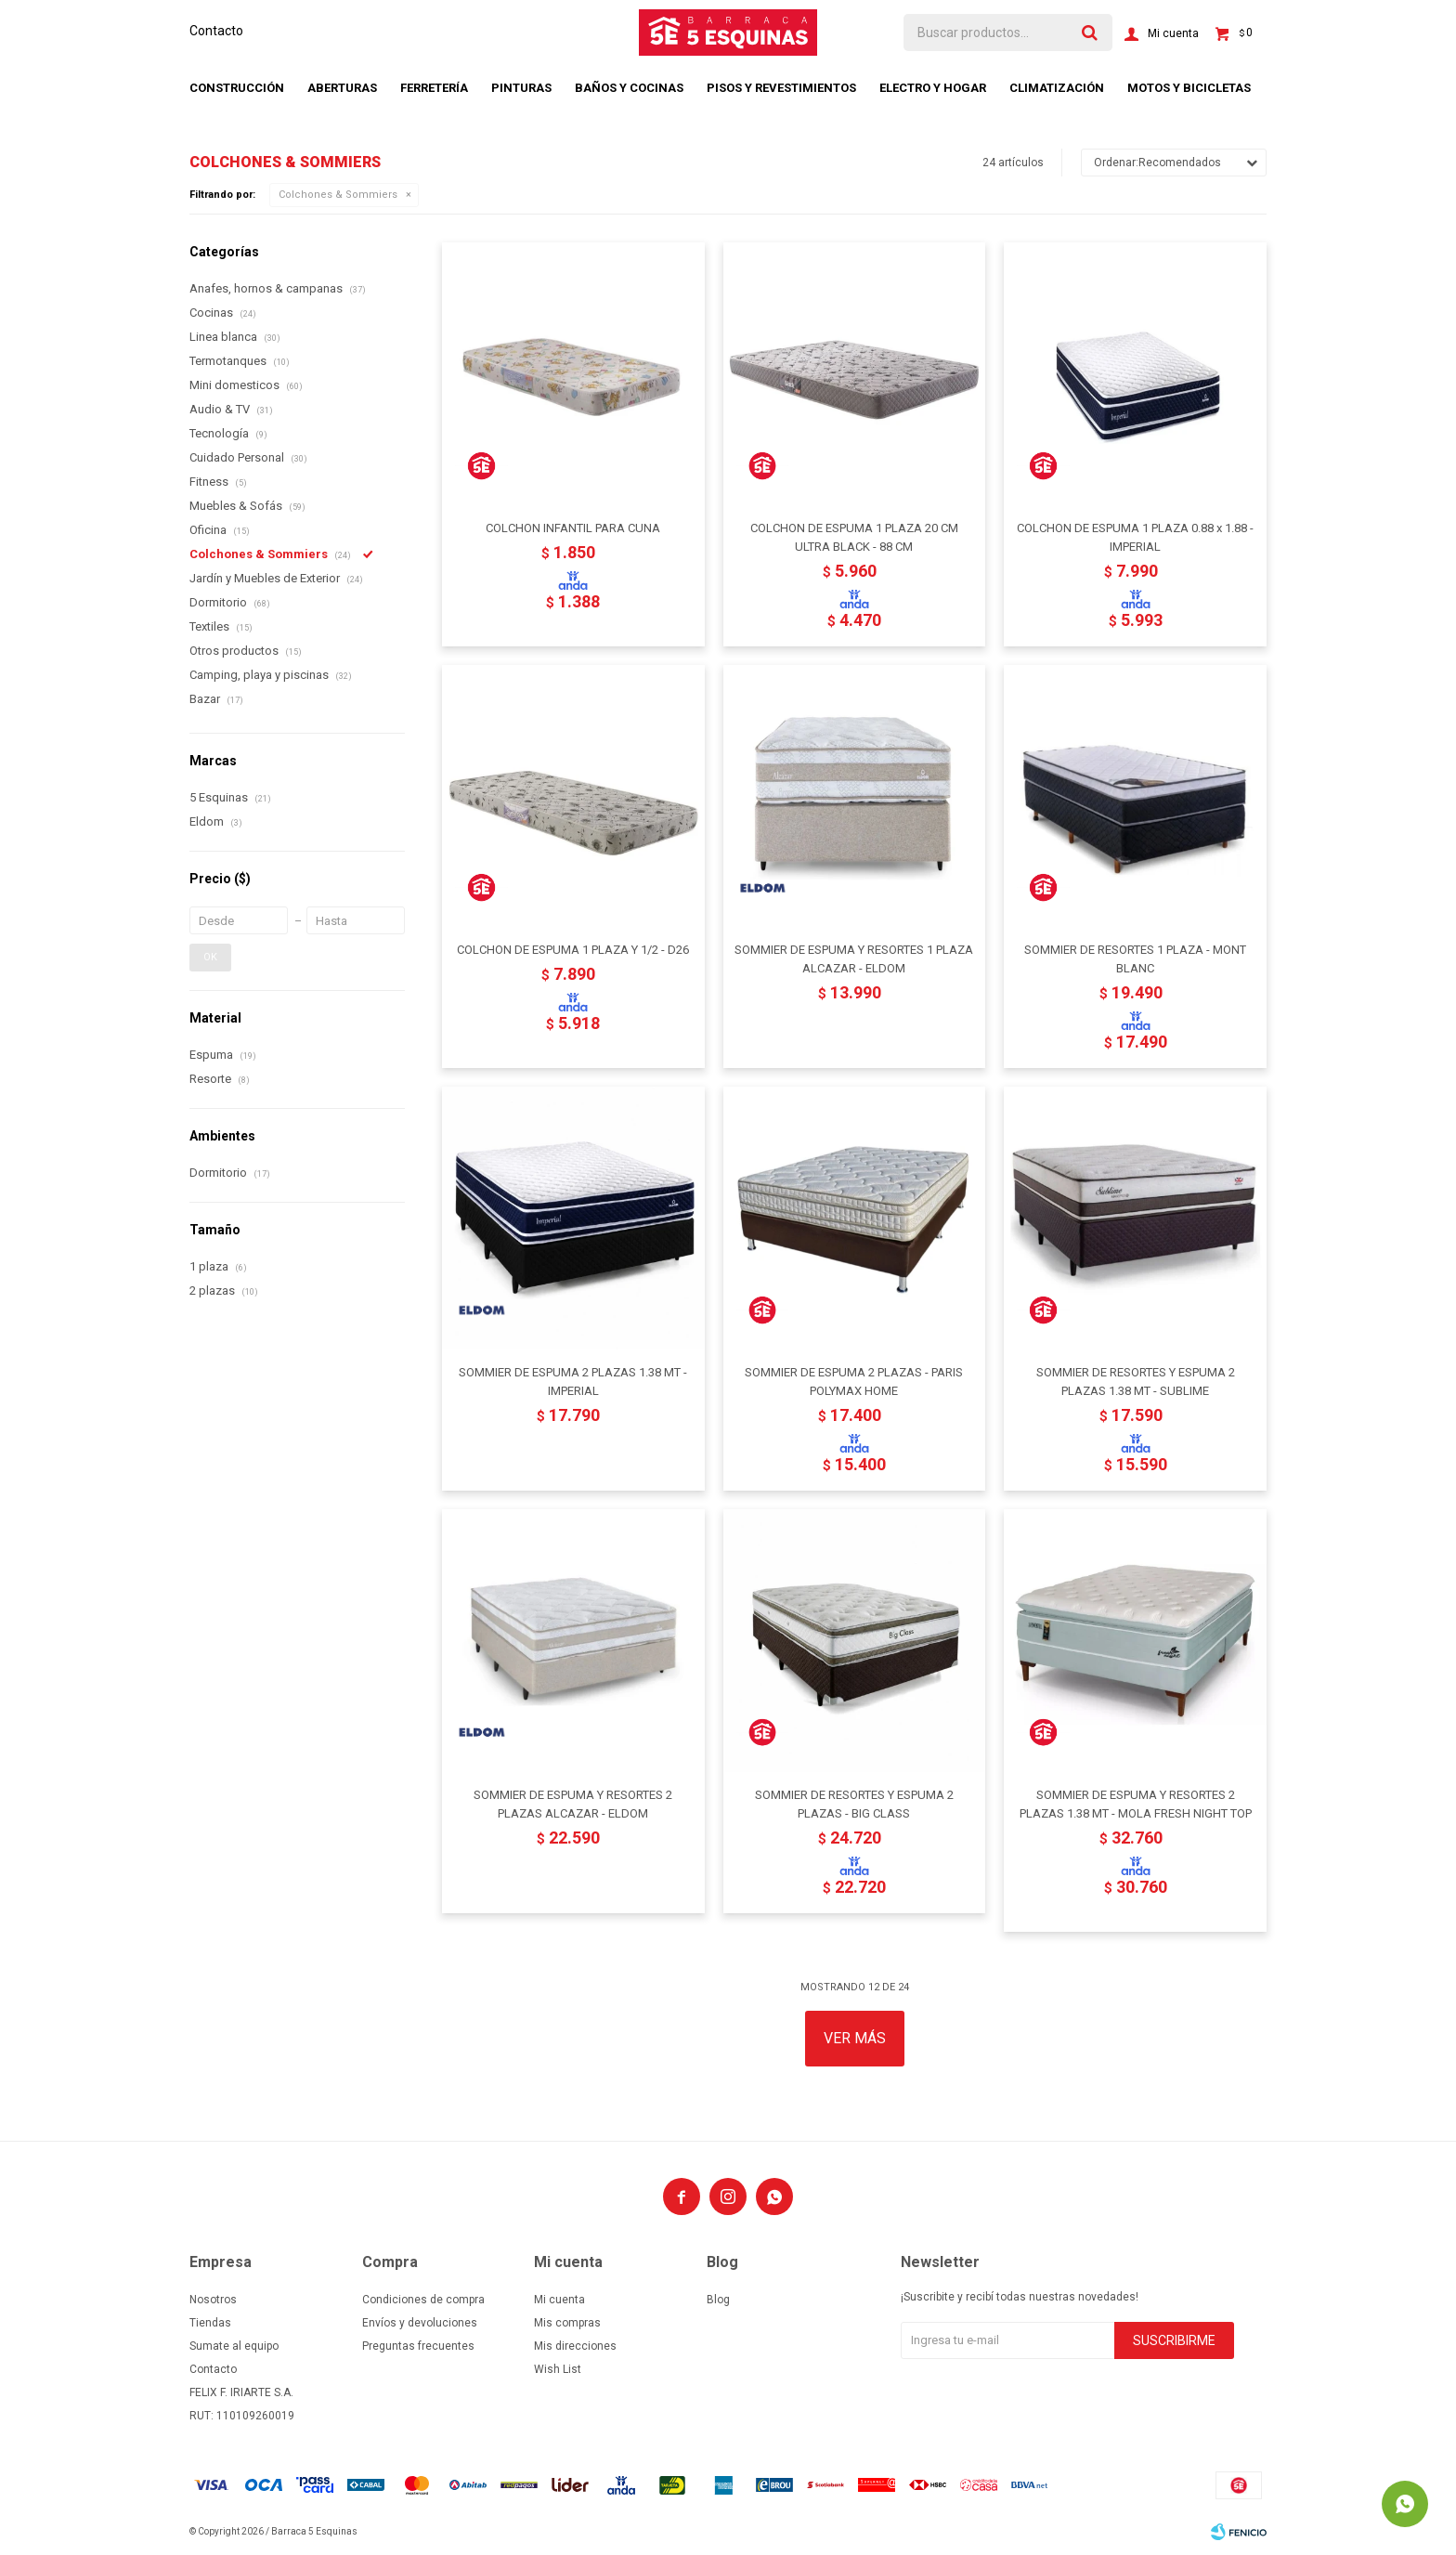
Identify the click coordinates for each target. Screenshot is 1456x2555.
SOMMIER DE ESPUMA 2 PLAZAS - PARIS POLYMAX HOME (854, 1381)
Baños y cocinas (629, 88)
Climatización (1056, 88)
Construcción (236, 88)
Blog (718, 2299)
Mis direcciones (575, 2346)
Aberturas (342, 88)
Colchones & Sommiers (338, 195)
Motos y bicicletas (1189, 88)
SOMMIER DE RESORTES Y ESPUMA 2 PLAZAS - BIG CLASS (854, 1804)
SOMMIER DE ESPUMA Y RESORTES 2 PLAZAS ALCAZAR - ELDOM (573, 1804)
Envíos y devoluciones (419, 2322)
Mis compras (567, 2322)
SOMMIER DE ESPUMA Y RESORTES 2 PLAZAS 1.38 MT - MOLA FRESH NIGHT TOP (1136, 1804)
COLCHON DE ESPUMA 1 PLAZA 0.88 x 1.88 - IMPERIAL (1135, 537)
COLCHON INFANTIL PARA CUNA (573, 528)
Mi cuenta (559, 2299)
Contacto (216, 30)
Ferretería (434, 88)
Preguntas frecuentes (418, 2346)
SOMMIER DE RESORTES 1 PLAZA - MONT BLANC (1135, 959)
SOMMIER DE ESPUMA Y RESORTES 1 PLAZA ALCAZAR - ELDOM (853, 959)
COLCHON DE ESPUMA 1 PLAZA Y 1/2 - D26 (573, 950)
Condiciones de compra (423, 2299)
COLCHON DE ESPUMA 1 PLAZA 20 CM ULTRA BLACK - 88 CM (854, 537)
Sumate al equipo (234, 2346)
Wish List (557, 2369)
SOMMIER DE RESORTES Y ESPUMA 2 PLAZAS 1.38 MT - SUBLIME (1135, 1381)
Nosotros (213, 2299)
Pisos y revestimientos (781, 88)
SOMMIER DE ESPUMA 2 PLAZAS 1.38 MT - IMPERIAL (573, 1381)
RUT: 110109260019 (241, 2415)
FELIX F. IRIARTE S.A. (241, 2392)
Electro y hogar (932, 88)
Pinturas (521, 88)
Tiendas (210, 2322)
